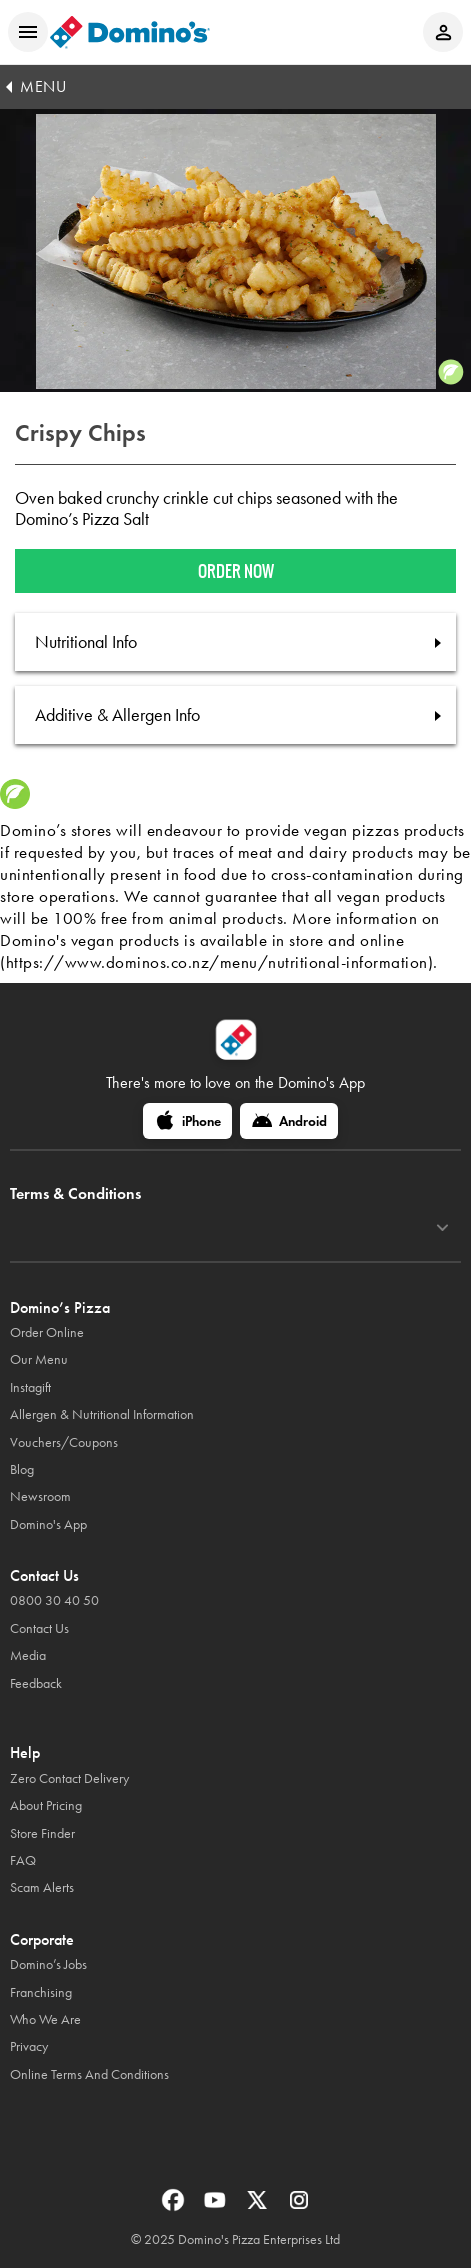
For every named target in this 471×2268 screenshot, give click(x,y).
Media (28, 1655)
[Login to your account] (443, 32)
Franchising (41, 1992)
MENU (43, 86)
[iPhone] (187, 1121)
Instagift (30, 1387)
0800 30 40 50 (54, 1600)
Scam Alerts (42, 1887)
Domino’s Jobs (48, 1964)
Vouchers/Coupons (64, 1442)
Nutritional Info (86, 642)
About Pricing (46, 1805)
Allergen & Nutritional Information (102, 1414)
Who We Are (45, 2019)
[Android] (289, 1121)
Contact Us (39, 1628)
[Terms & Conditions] (442, 1228)
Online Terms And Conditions (89, 2074)
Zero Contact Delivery (69, 1778)
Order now (236, 571)
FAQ (23, 1860)
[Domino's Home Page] (130, 32)
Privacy (29, 2046)
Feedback (36, 1683)
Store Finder (42, 1833)
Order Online (47, 1332)
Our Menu (39, 1359)
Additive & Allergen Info (117, 715)
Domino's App (48, 1524)
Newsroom (40, 1496)
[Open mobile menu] (28, 32)
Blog (22, 1469)
